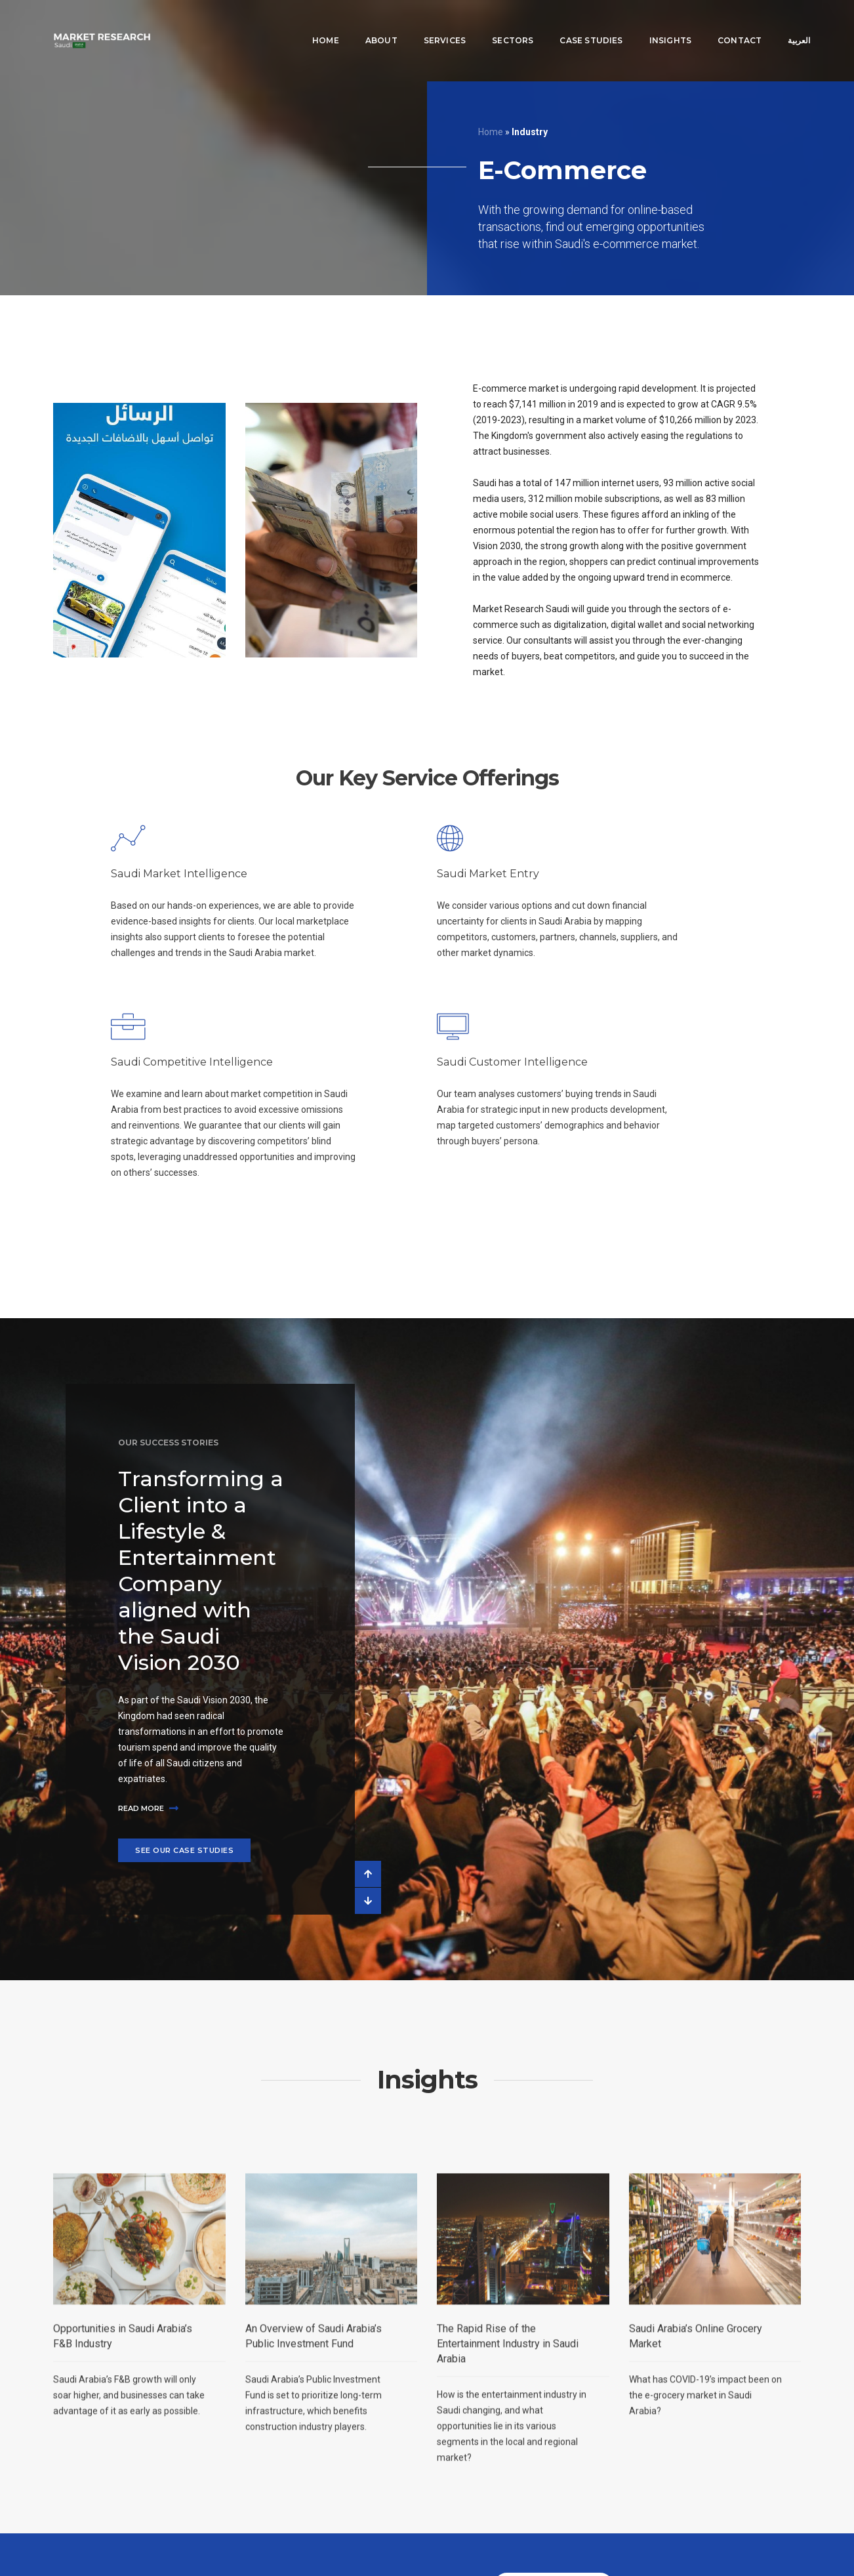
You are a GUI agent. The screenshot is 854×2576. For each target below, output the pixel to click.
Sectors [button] (493, 23)
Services (425, 23)
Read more (148, 1808)
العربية (780, 23)
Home (306, 23)
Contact (720, 23)
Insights (651, 23)
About (362, 23)
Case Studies (571, 23)
